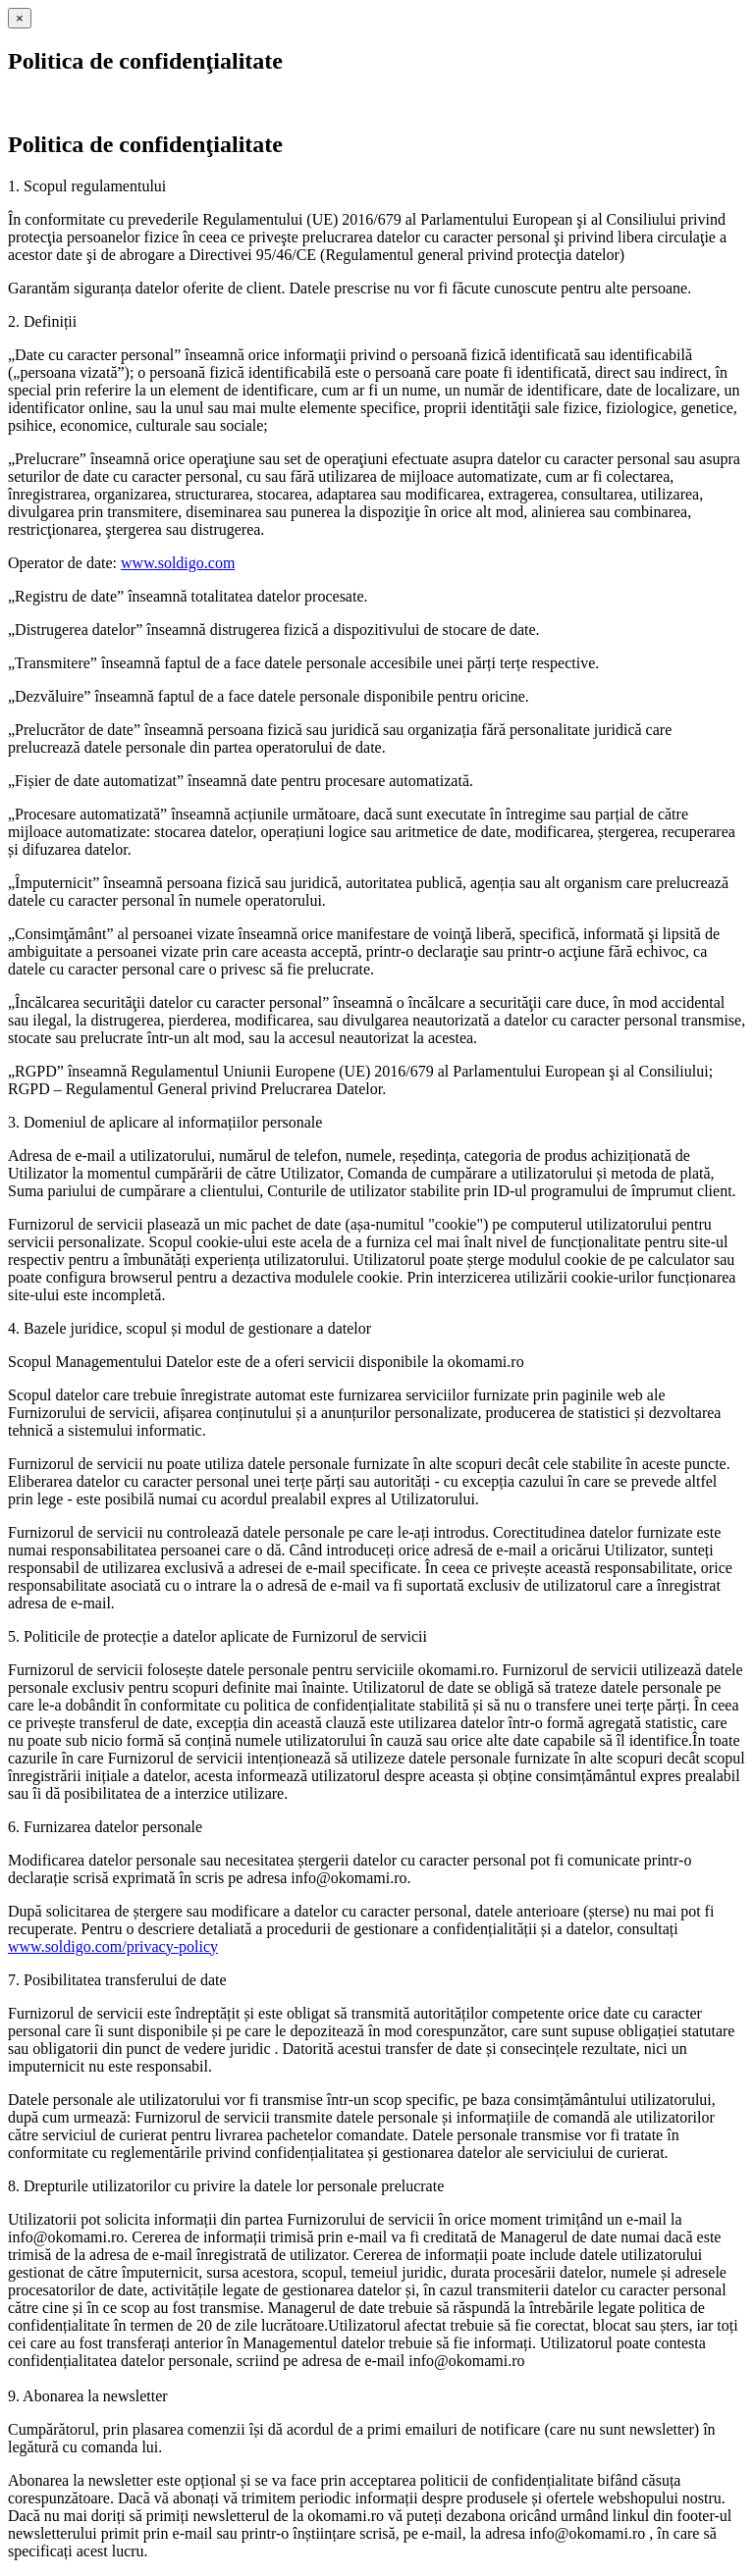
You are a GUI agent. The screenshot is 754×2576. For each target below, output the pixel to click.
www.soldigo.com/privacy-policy (113, 1946)
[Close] (19, 18)
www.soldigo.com (178, 562)
